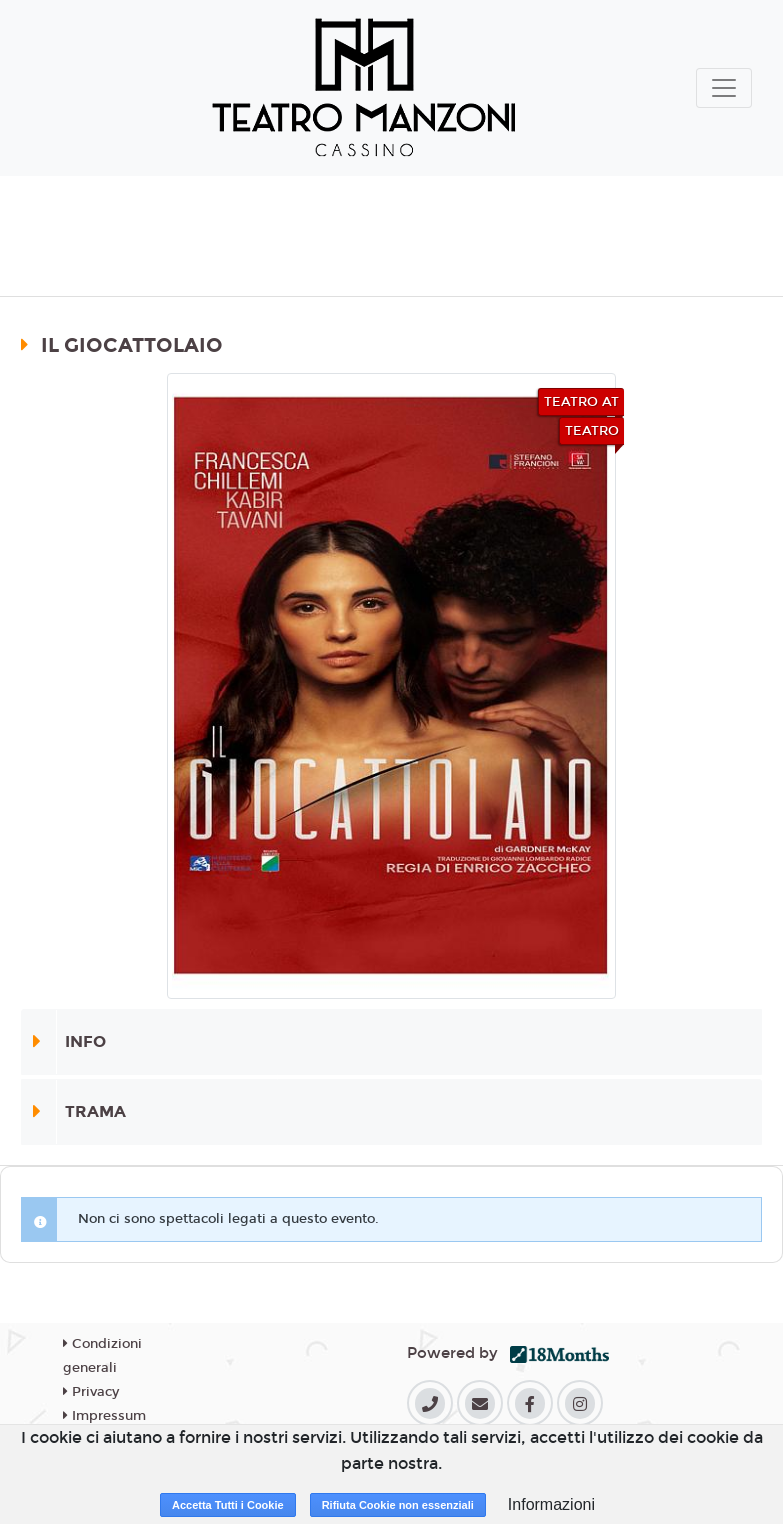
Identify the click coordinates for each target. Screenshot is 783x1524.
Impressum (104, 1416)
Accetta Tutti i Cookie (228, 1505)
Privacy (91, 1392)
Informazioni (551, 1504)
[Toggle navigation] (724, 88)
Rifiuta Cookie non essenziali (398, 1505)
